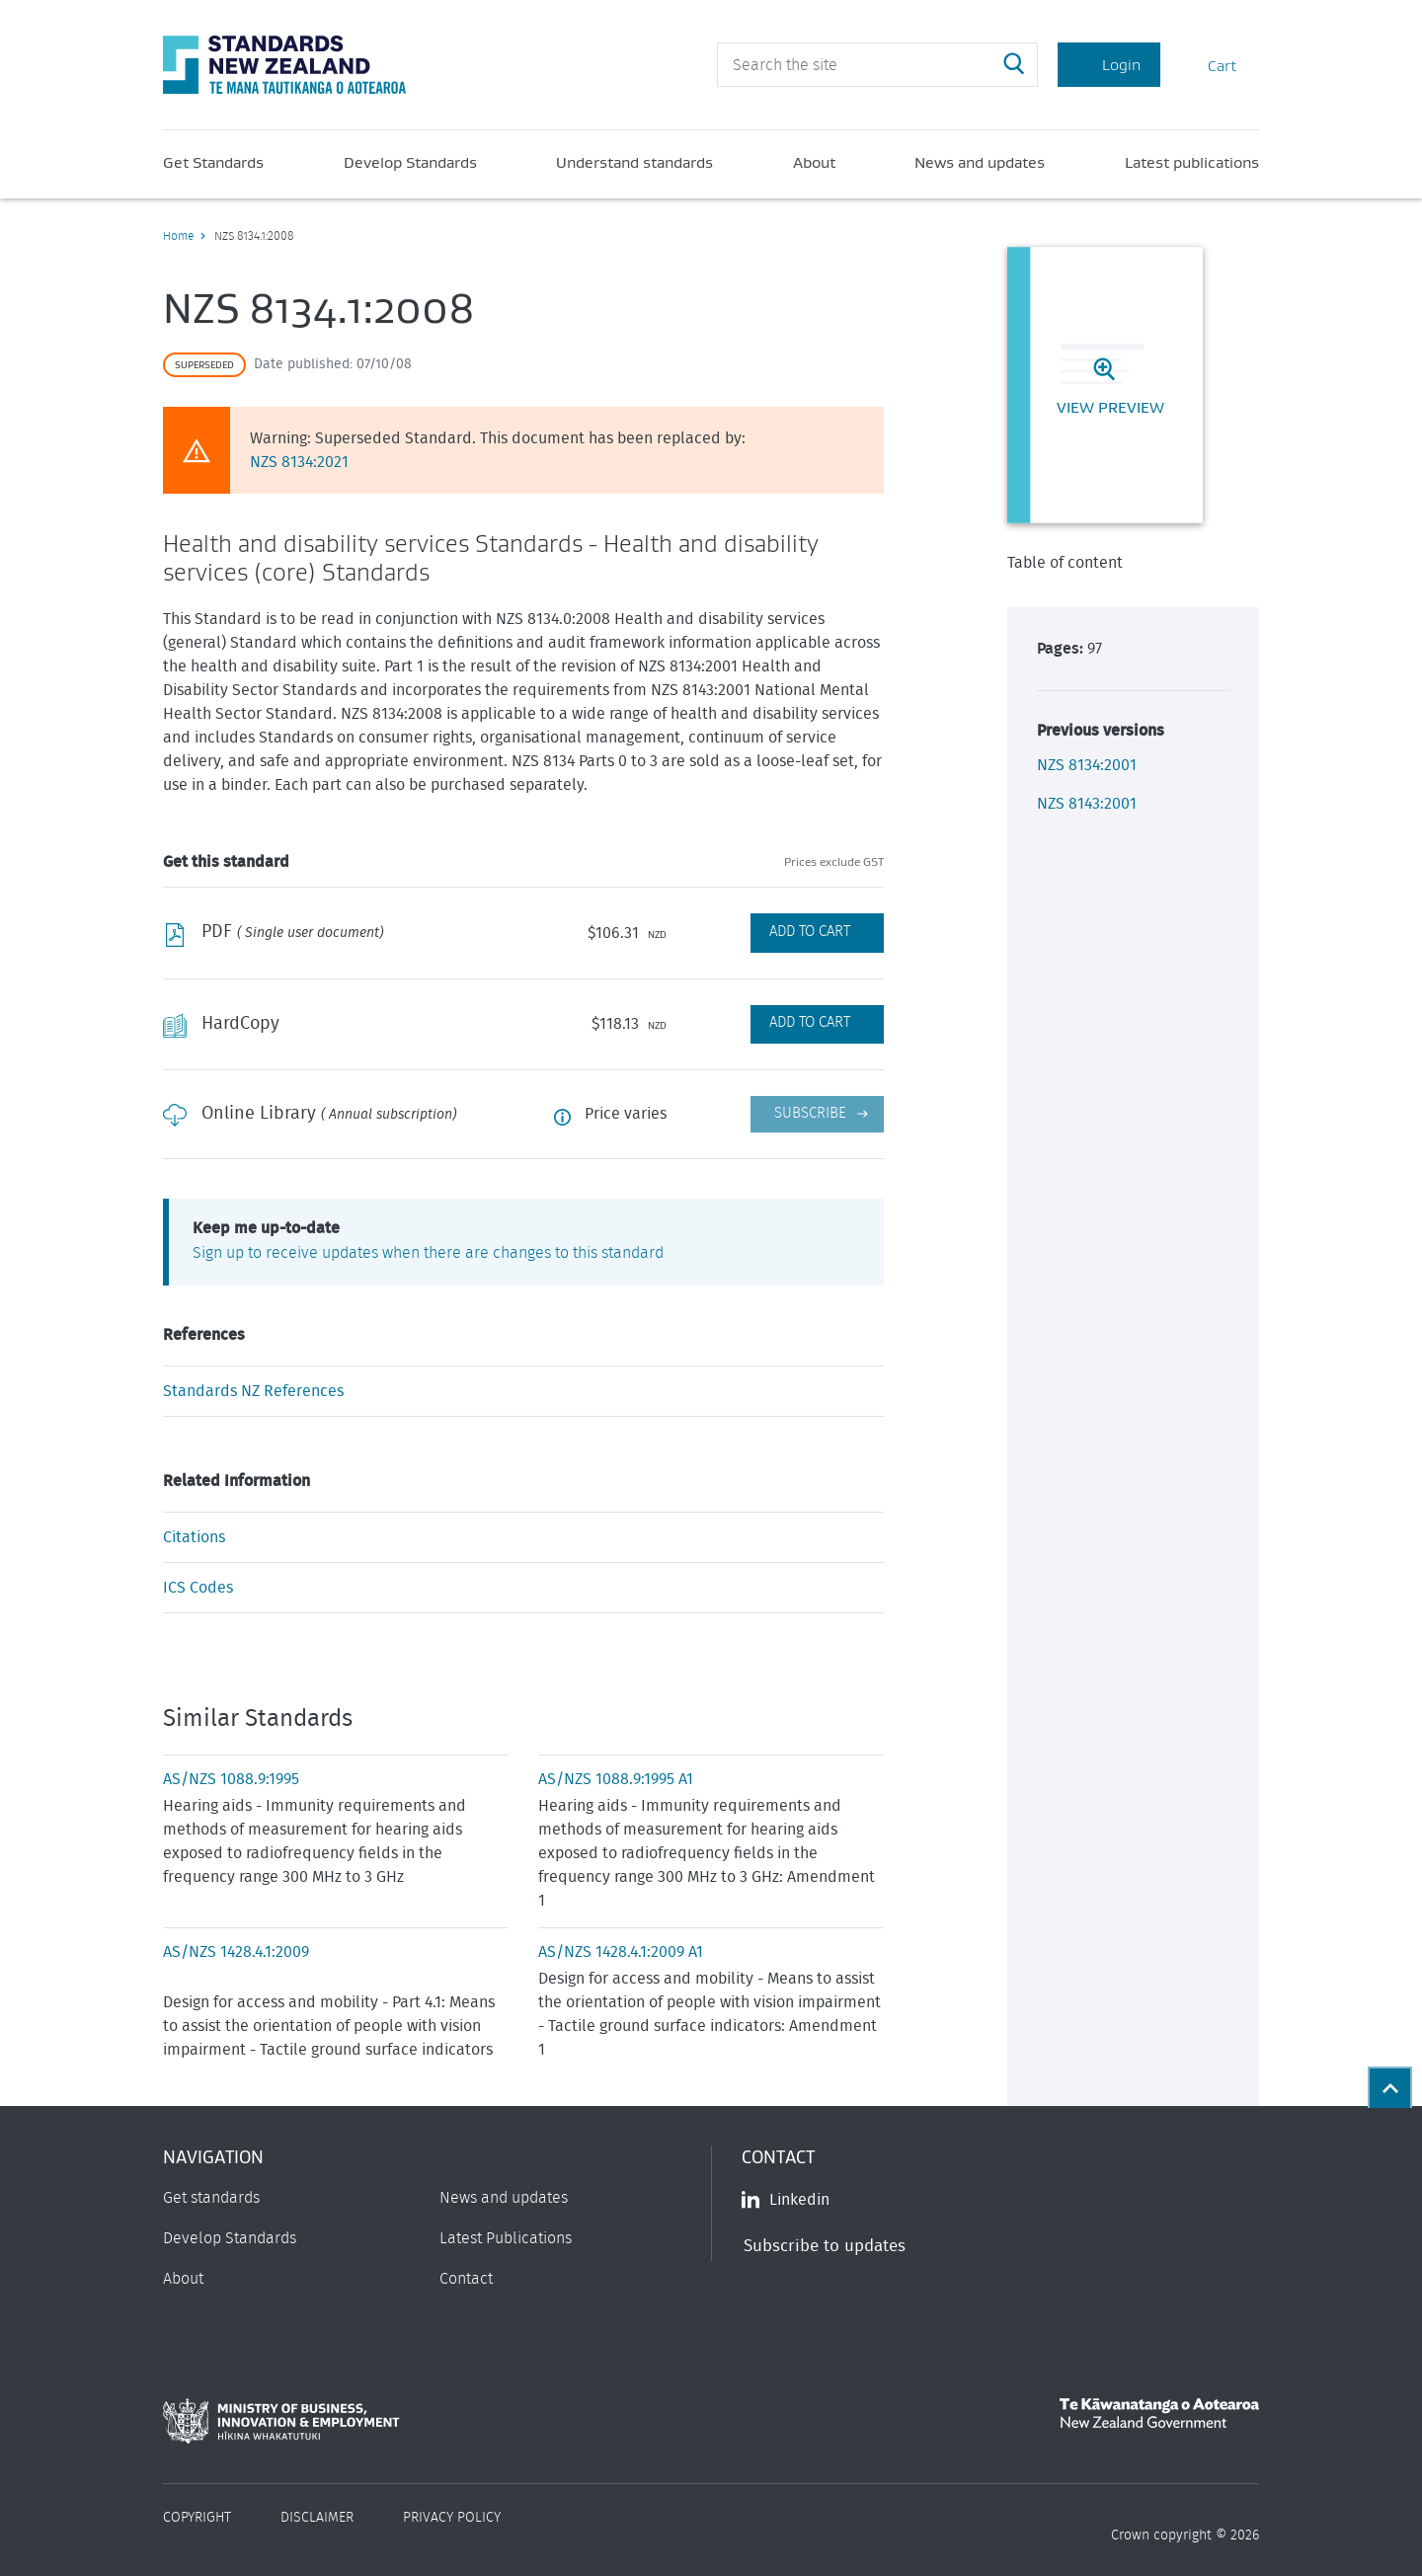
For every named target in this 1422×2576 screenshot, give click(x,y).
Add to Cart (809, 931)
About (814, 162)
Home (178, 236)
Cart (1209, 64)
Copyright (197, 2518)
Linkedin (786, 2200)
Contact (466, 2279)
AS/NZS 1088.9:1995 (231, 1779)
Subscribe (810, 1113)
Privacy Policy (452, 2518)
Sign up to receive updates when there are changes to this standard (428, 1253)
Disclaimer (317, 2518)
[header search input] (877, 64)
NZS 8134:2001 (1087, 765)
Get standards (211, 2198)
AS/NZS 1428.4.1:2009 (236, 1952)
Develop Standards (410, 162)
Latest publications (1192, 162)
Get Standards (213, 162)
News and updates (979, 162)
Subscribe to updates (825, 2245)
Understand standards (634, 162)
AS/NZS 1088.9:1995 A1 (615, 1779)
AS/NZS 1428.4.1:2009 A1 (620, 1952)
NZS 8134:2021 (299, 462)
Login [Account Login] (1109, 64)
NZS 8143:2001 (1087, 804)
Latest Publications (505, 2238)
